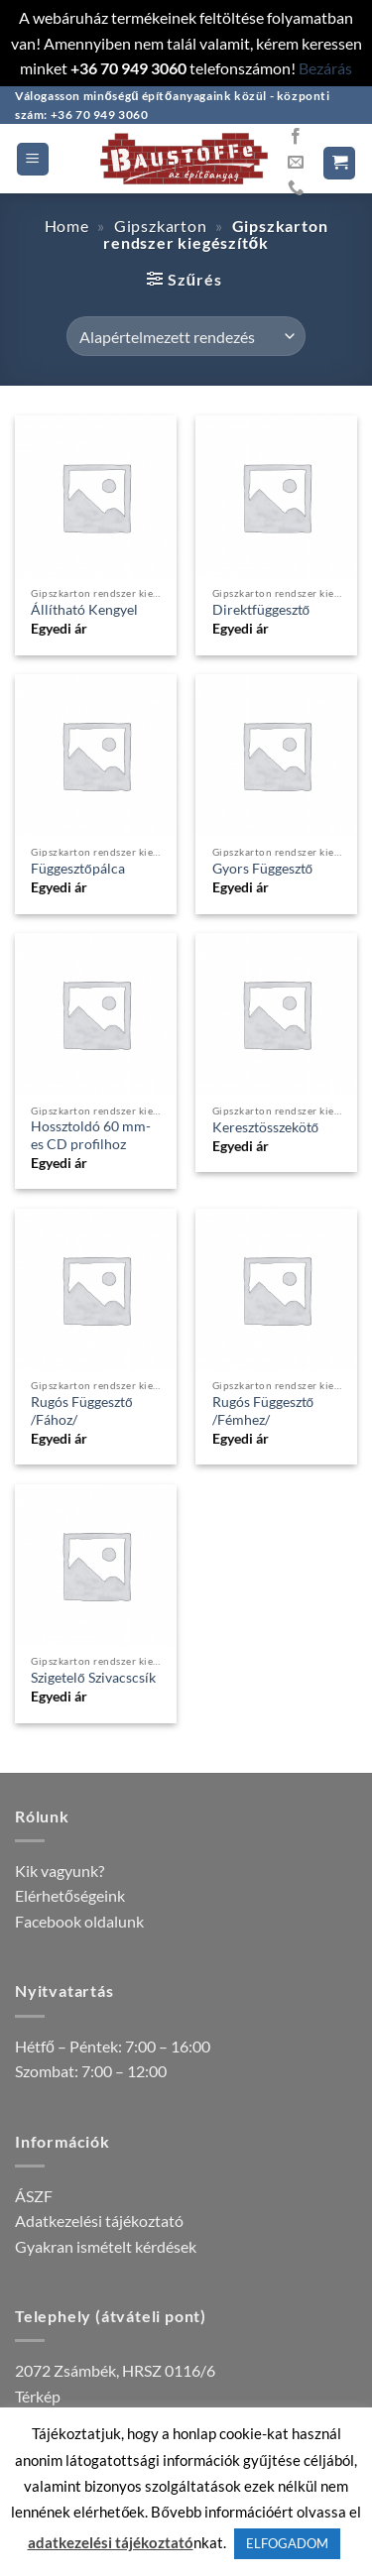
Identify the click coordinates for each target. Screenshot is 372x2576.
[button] (33, 159)
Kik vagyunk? (59, 1870)
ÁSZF (34, 2195)
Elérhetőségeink (70, 1895)
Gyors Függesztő (262, 869)
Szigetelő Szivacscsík (93, 1678)
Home (67, 225)
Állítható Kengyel (84, 610)
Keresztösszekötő (265, 1127)
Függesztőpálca (78, 869)
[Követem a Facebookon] (296, 137)
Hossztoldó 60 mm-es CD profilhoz (91, 1135)
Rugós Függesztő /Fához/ (82, 1411)
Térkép (38, 2396)
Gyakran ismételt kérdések (105, 2246)
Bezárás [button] (325, 68)
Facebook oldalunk (79, 1921)
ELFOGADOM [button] (287, 2543)
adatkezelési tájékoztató (110, 2542)
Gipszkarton (160, 225)
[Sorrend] (186, 336)
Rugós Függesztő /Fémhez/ (263, 1411)
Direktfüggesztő (261, 610)
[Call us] (296, 188)
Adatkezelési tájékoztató (99, 2220)
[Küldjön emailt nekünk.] (296, 163)
